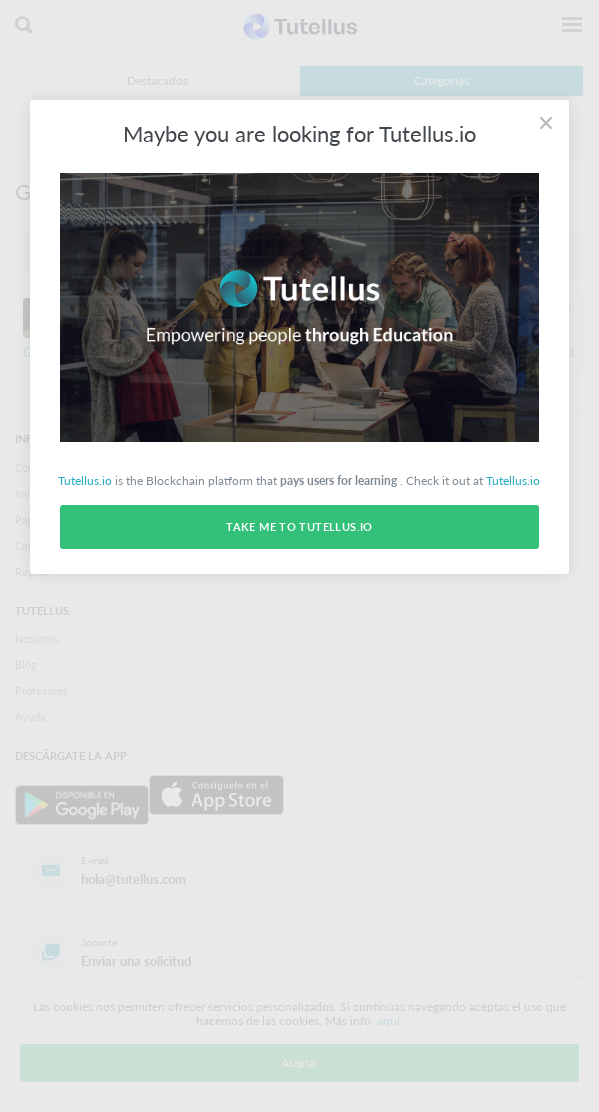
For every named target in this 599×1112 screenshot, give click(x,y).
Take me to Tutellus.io (299, 526)
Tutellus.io (85, 480)
